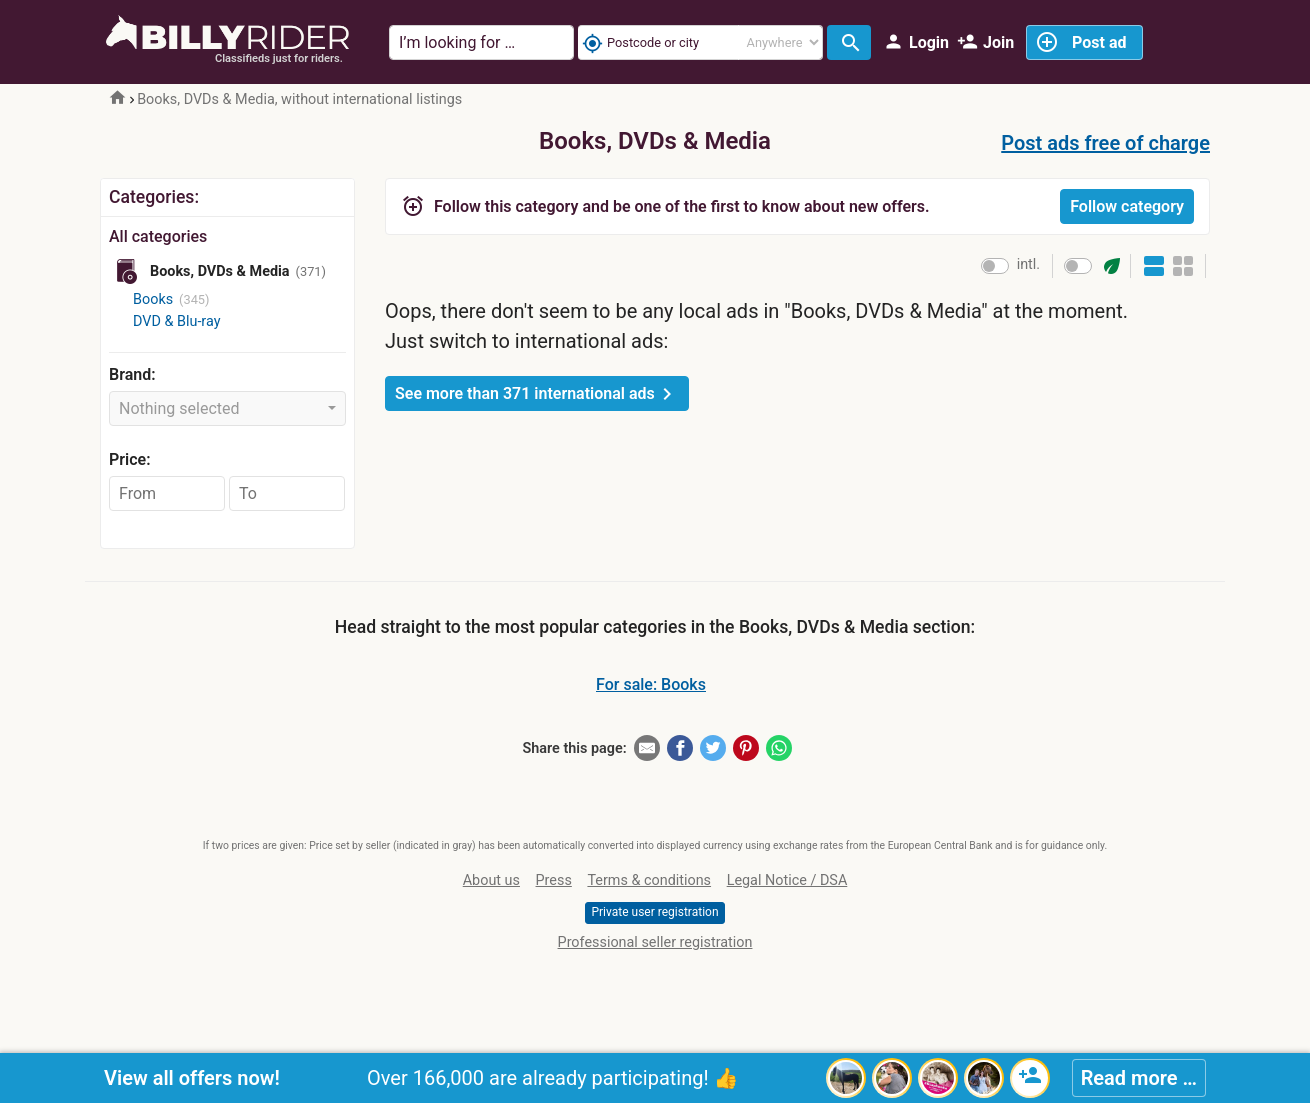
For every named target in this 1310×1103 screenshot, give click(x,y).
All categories (158, 236)
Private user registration (654, 912)
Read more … (1139, 1078)
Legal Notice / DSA (787, 880)
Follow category (1127, 206)
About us (491, 880)
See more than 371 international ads (537, 394)
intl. (1028, 264)
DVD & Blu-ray (177, 321)
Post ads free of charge (1105, 143)
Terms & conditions (649, 880)
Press (554, 880)
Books (153, 299)
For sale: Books (651, 684)
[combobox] (227, 408)
